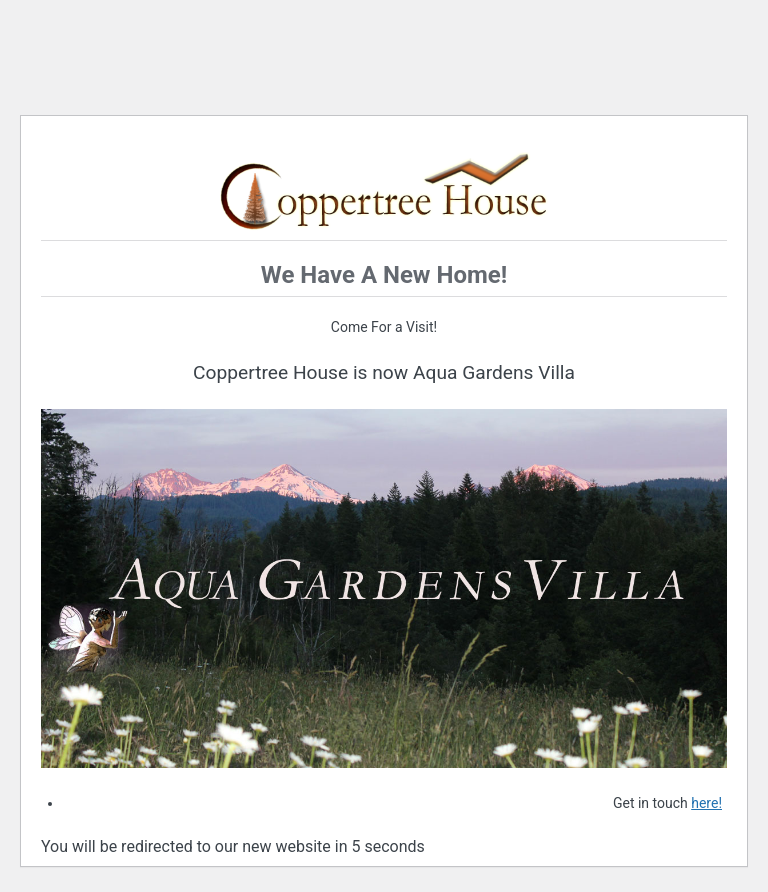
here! (706, 803)
